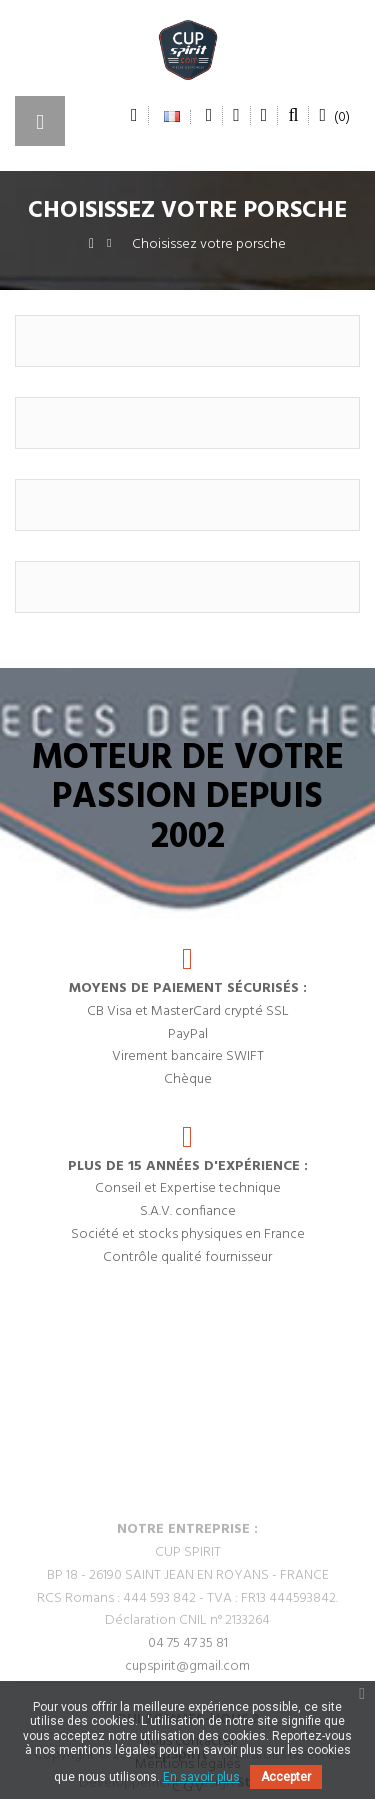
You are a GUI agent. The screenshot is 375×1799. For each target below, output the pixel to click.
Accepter (286, 1777)
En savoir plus (201, 1777)
